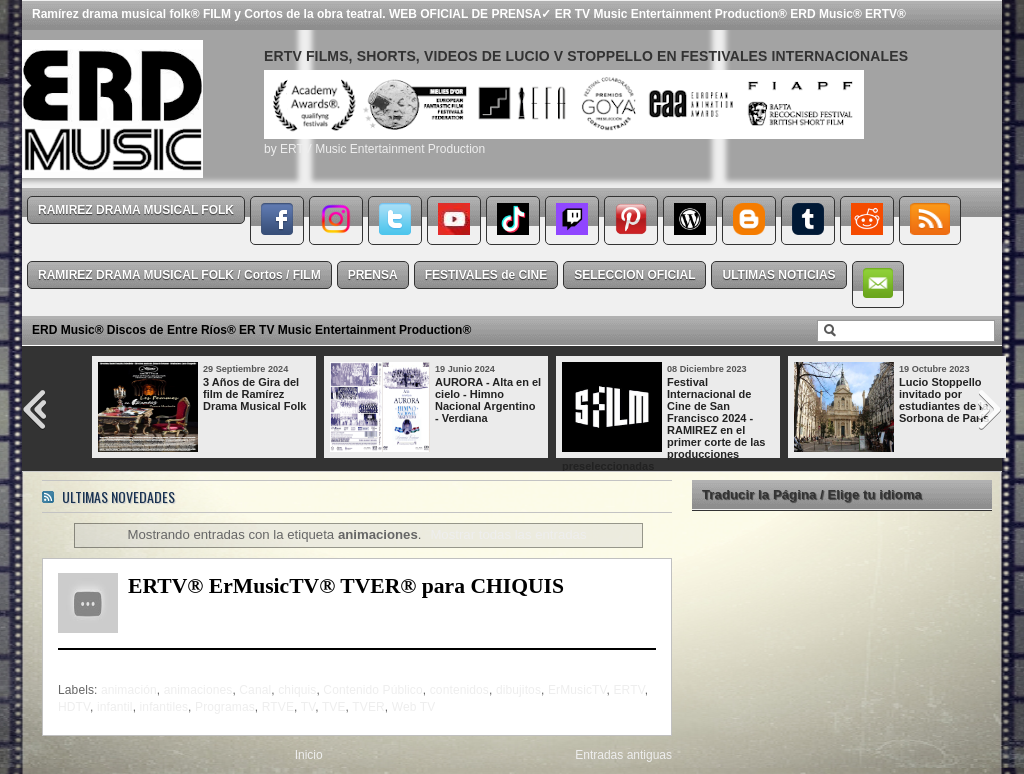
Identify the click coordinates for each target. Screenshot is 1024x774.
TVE (334, 707)
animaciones (198, 690)
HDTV (74, 707)
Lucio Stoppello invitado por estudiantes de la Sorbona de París (944, 400)
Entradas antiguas (623, 755)
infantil (115, 707)
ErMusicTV (577, 690)
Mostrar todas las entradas (508, 534)
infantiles (164, 707)
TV (308, 707)
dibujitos (518, 690)
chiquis (297, 690)
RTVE (278, 707)
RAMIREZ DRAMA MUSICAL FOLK (136, 210)
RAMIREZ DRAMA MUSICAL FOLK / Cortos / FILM (179, 275)
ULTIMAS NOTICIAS (778, 275)
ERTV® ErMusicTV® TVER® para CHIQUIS (346, 586)
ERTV (629, 690)
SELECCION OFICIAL (634, 275)
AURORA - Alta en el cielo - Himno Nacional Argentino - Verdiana (488, 400)
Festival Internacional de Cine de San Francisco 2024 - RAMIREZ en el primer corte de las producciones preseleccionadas (663, 424)
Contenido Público (372, 690)
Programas (225, 707)
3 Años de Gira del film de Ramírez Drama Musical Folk (254, 394)
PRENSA (373, 275)
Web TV (414, 707)
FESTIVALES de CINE (486, 275)
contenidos (459, 690)
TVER (368, 707)
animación (129, 690)
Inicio (309, 755)
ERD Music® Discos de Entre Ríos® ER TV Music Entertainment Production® (251, 330)
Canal (255, 690)
